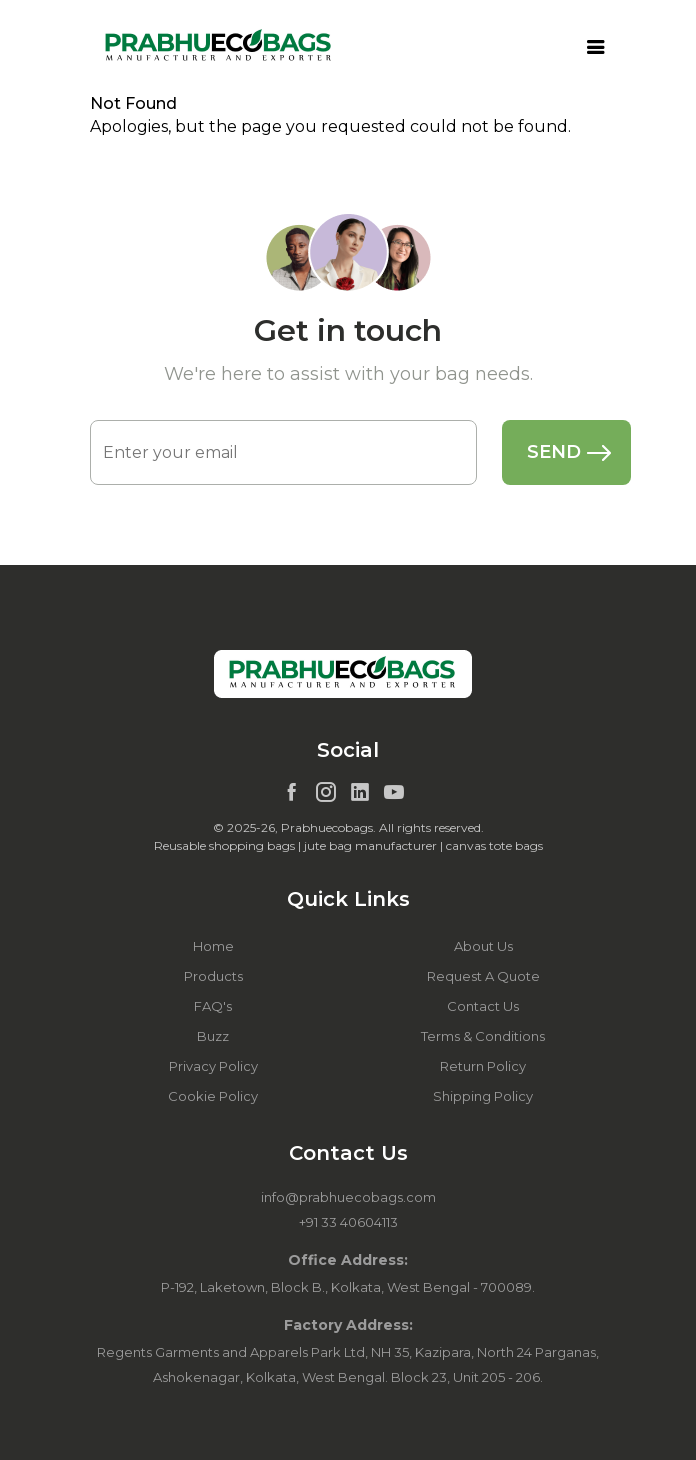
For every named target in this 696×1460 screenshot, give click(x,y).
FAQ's (213, 1006)
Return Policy (483, 1066)
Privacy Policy (213, 1066)
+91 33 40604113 (348, 1222)
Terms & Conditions (483, 1036)
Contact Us (483, 1006)
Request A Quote (483, 976)
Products (213, 976)
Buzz (213, 1036)
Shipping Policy (483, 1096)
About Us (483, 946)
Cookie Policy (213, 1096)
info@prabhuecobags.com (348, 1197)
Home (213, 946)
